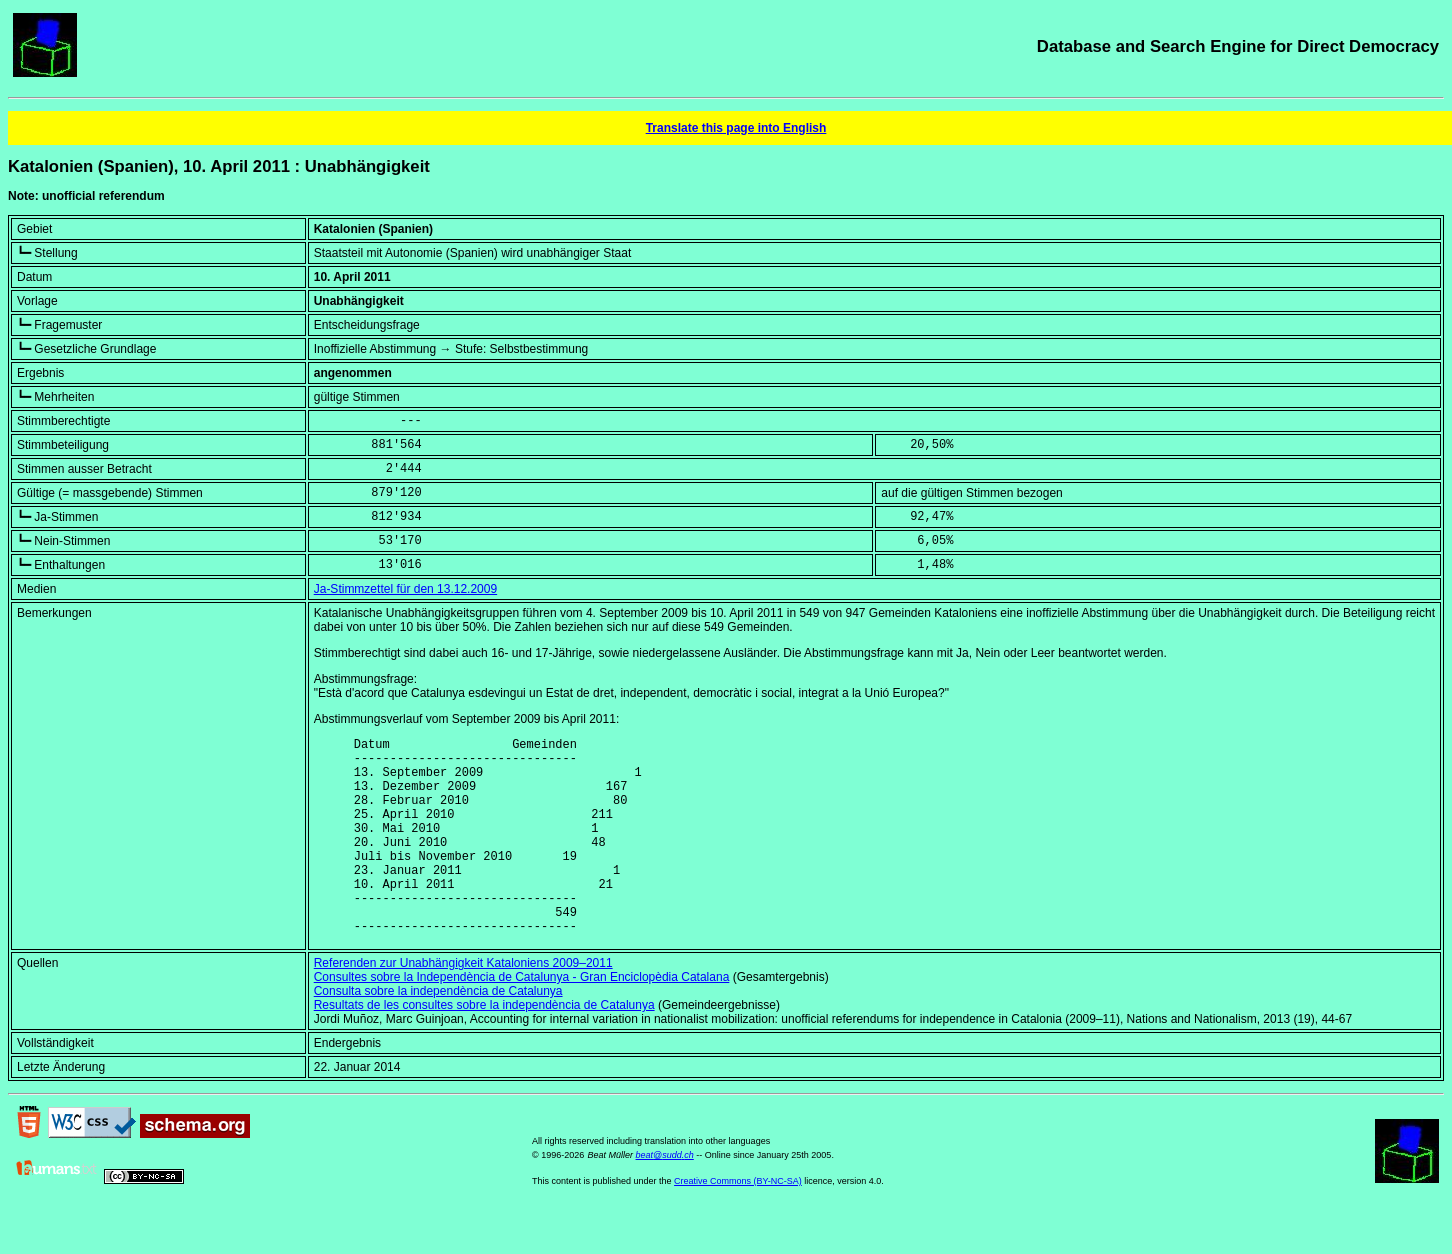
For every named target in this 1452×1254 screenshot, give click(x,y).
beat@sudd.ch (665, 1197)
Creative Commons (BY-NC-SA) (738, 1223)
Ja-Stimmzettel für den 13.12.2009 (405, 589)
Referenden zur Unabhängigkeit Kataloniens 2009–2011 (463, 1005)
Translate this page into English (736, 128)
